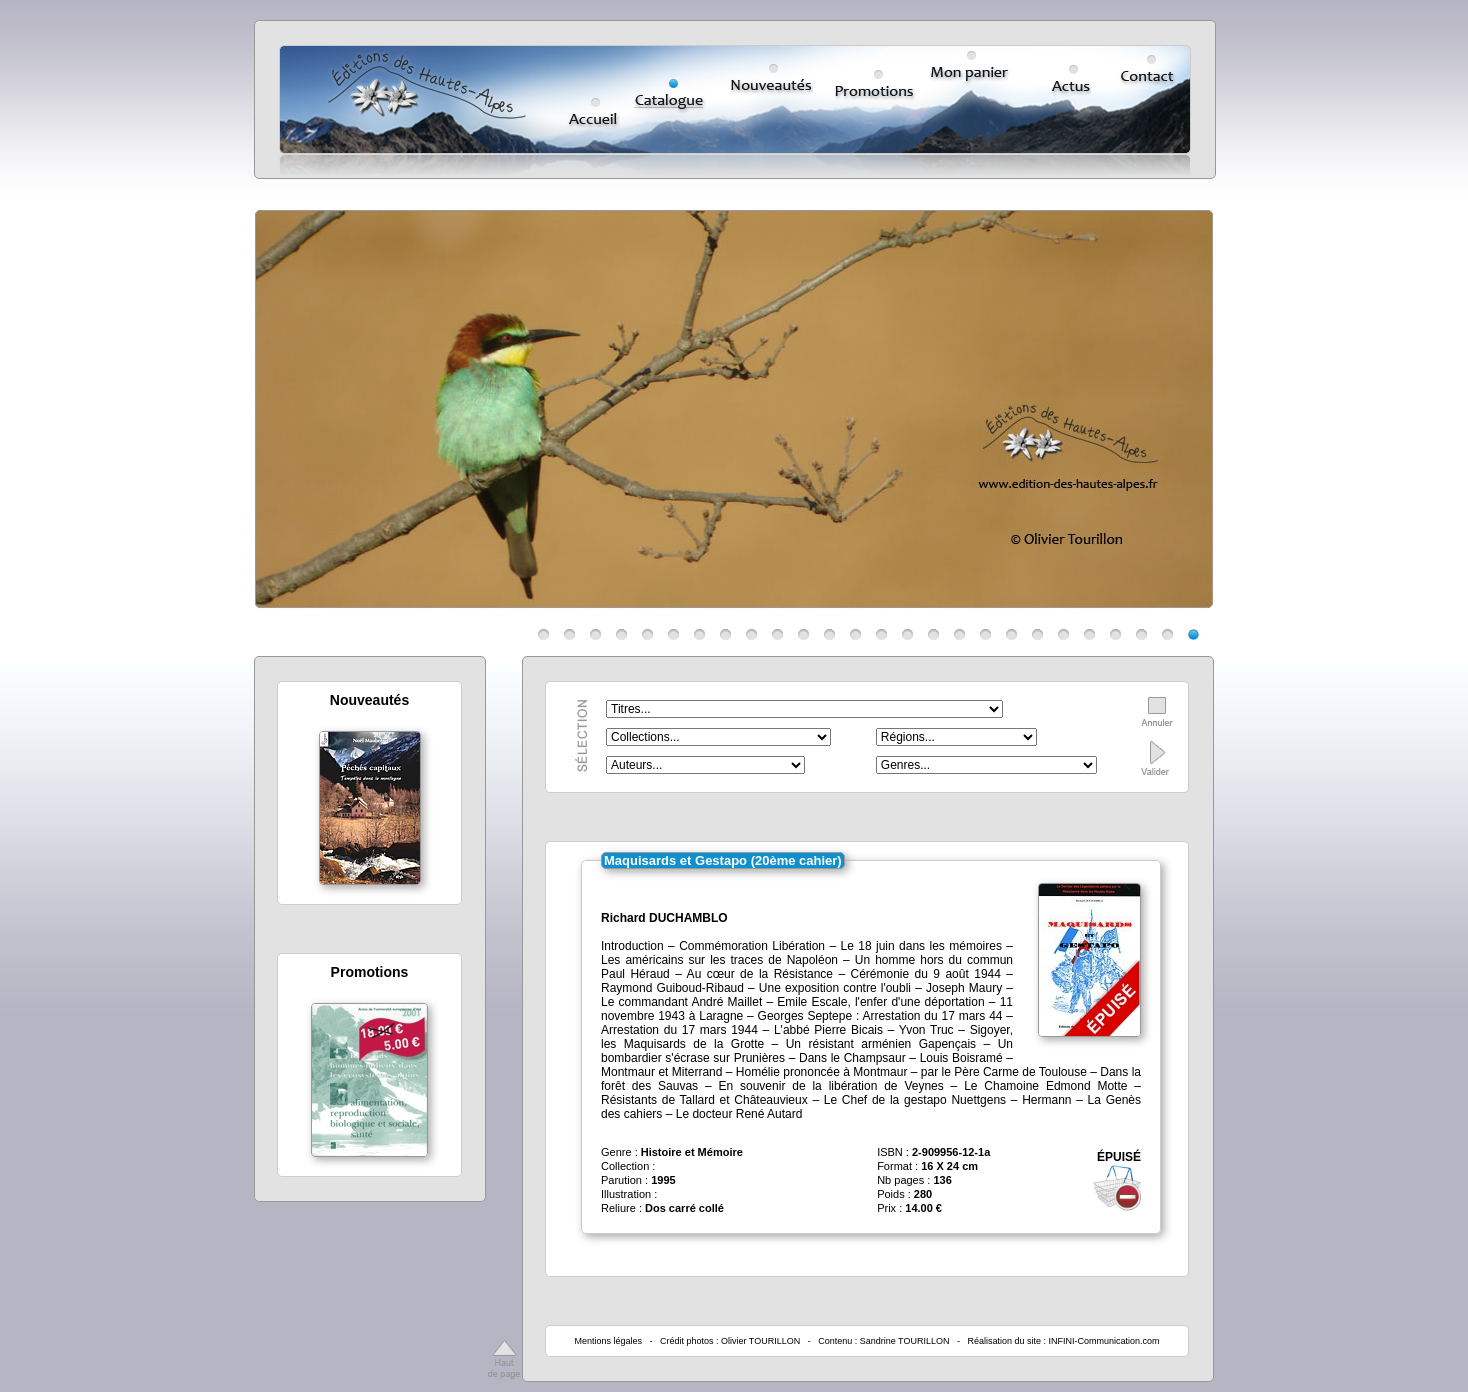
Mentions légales (608, 1341)
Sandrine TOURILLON (905, 1341)
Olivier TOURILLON (760, 1341)
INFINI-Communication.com (1104, 1341)
